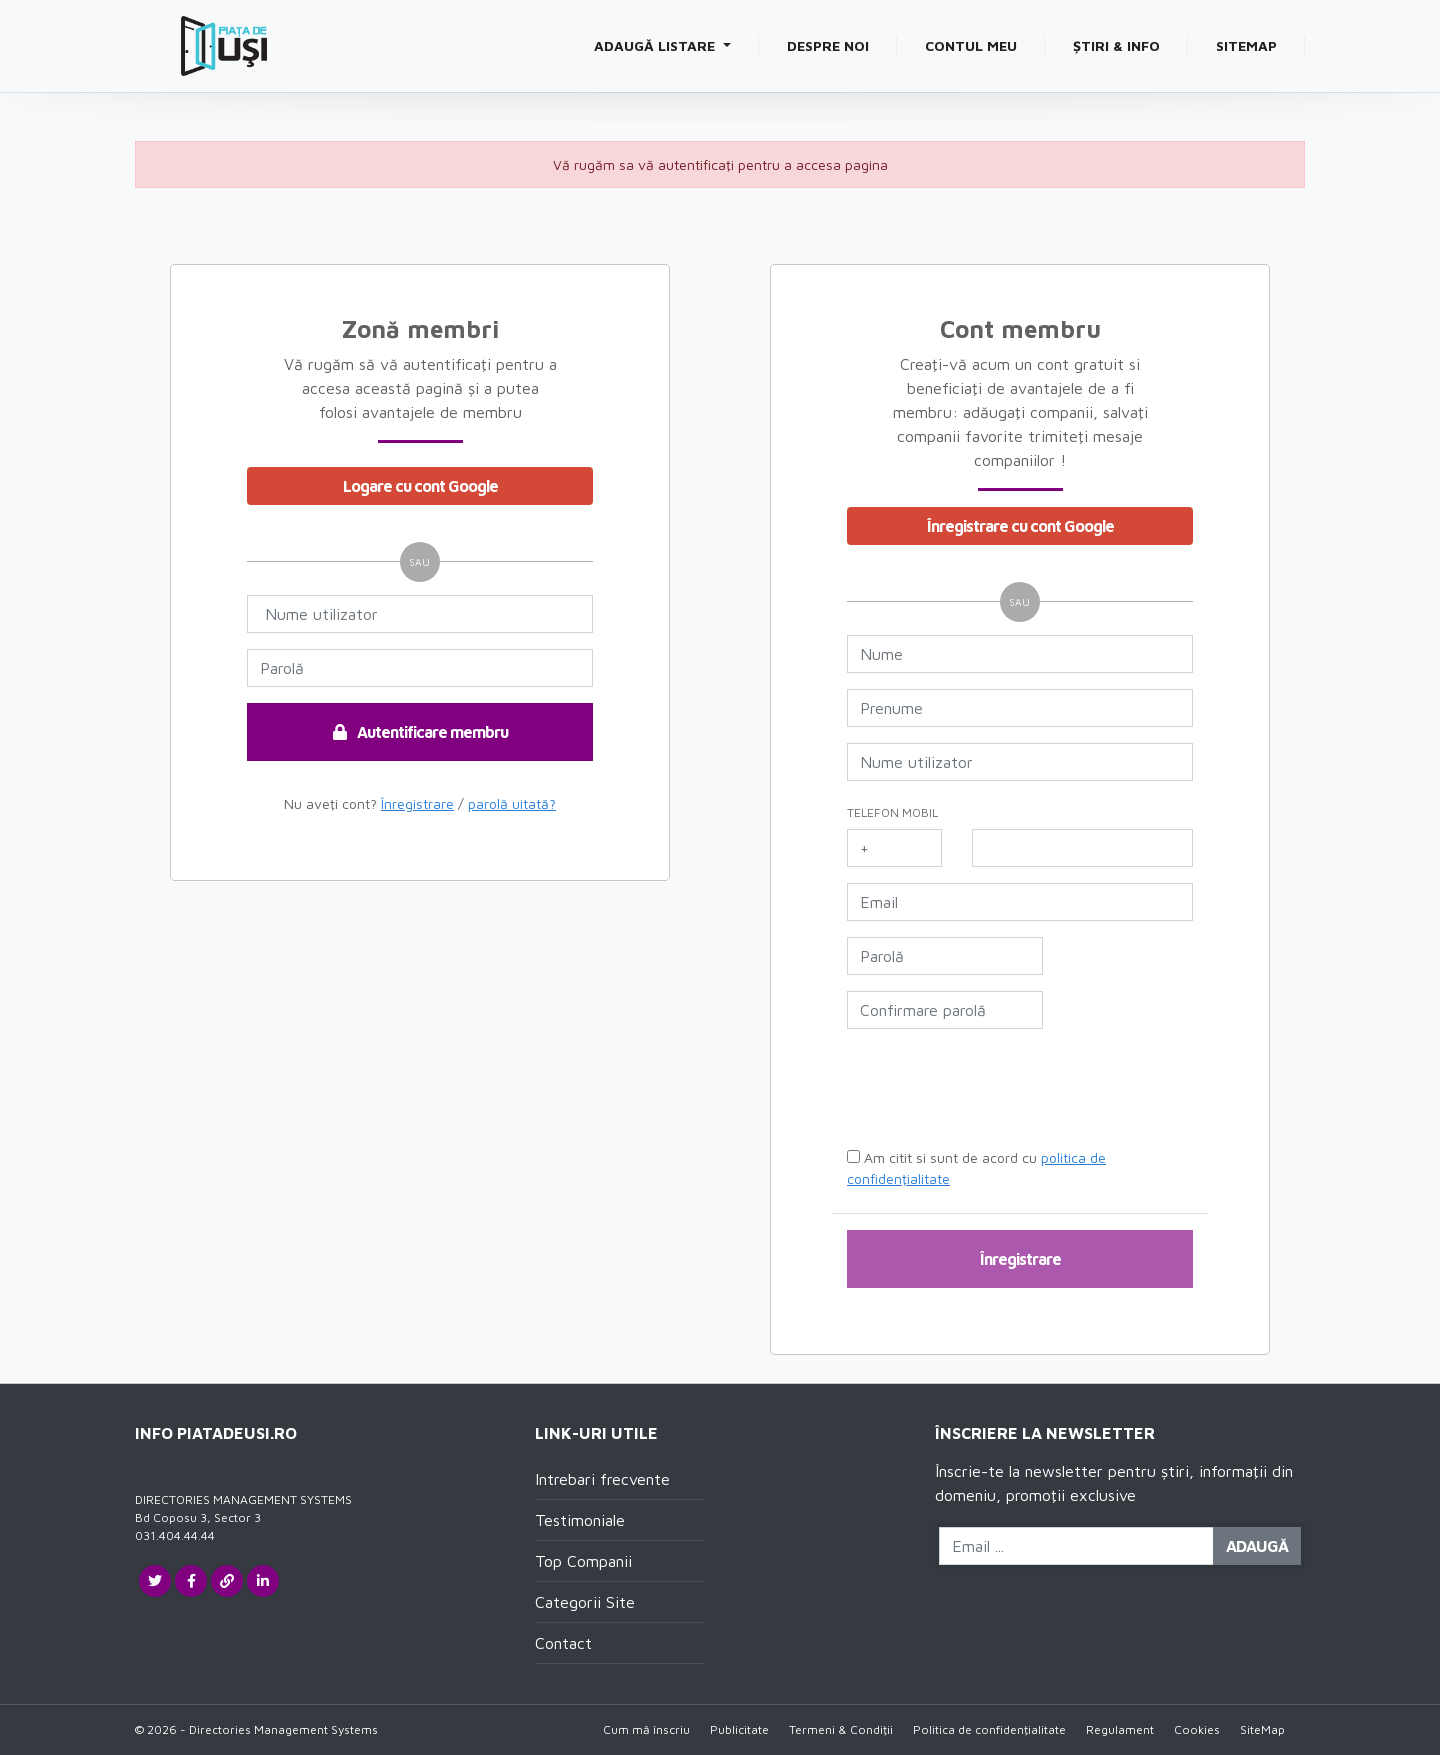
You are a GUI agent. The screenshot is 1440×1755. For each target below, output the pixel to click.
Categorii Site (585, 1602)
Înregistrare (417, 803)
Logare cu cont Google (420, 486)
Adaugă (1257, 1546)
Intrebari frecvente (602, 1479)
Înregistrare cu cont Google (1020, 526)
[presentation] (1000, 1092)
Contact (563, 1643)
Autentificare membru (420, 732)
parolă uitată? (512, 803)
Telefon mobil (892, 812)
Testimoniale (580, 1520)
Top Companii (583, 1561)
